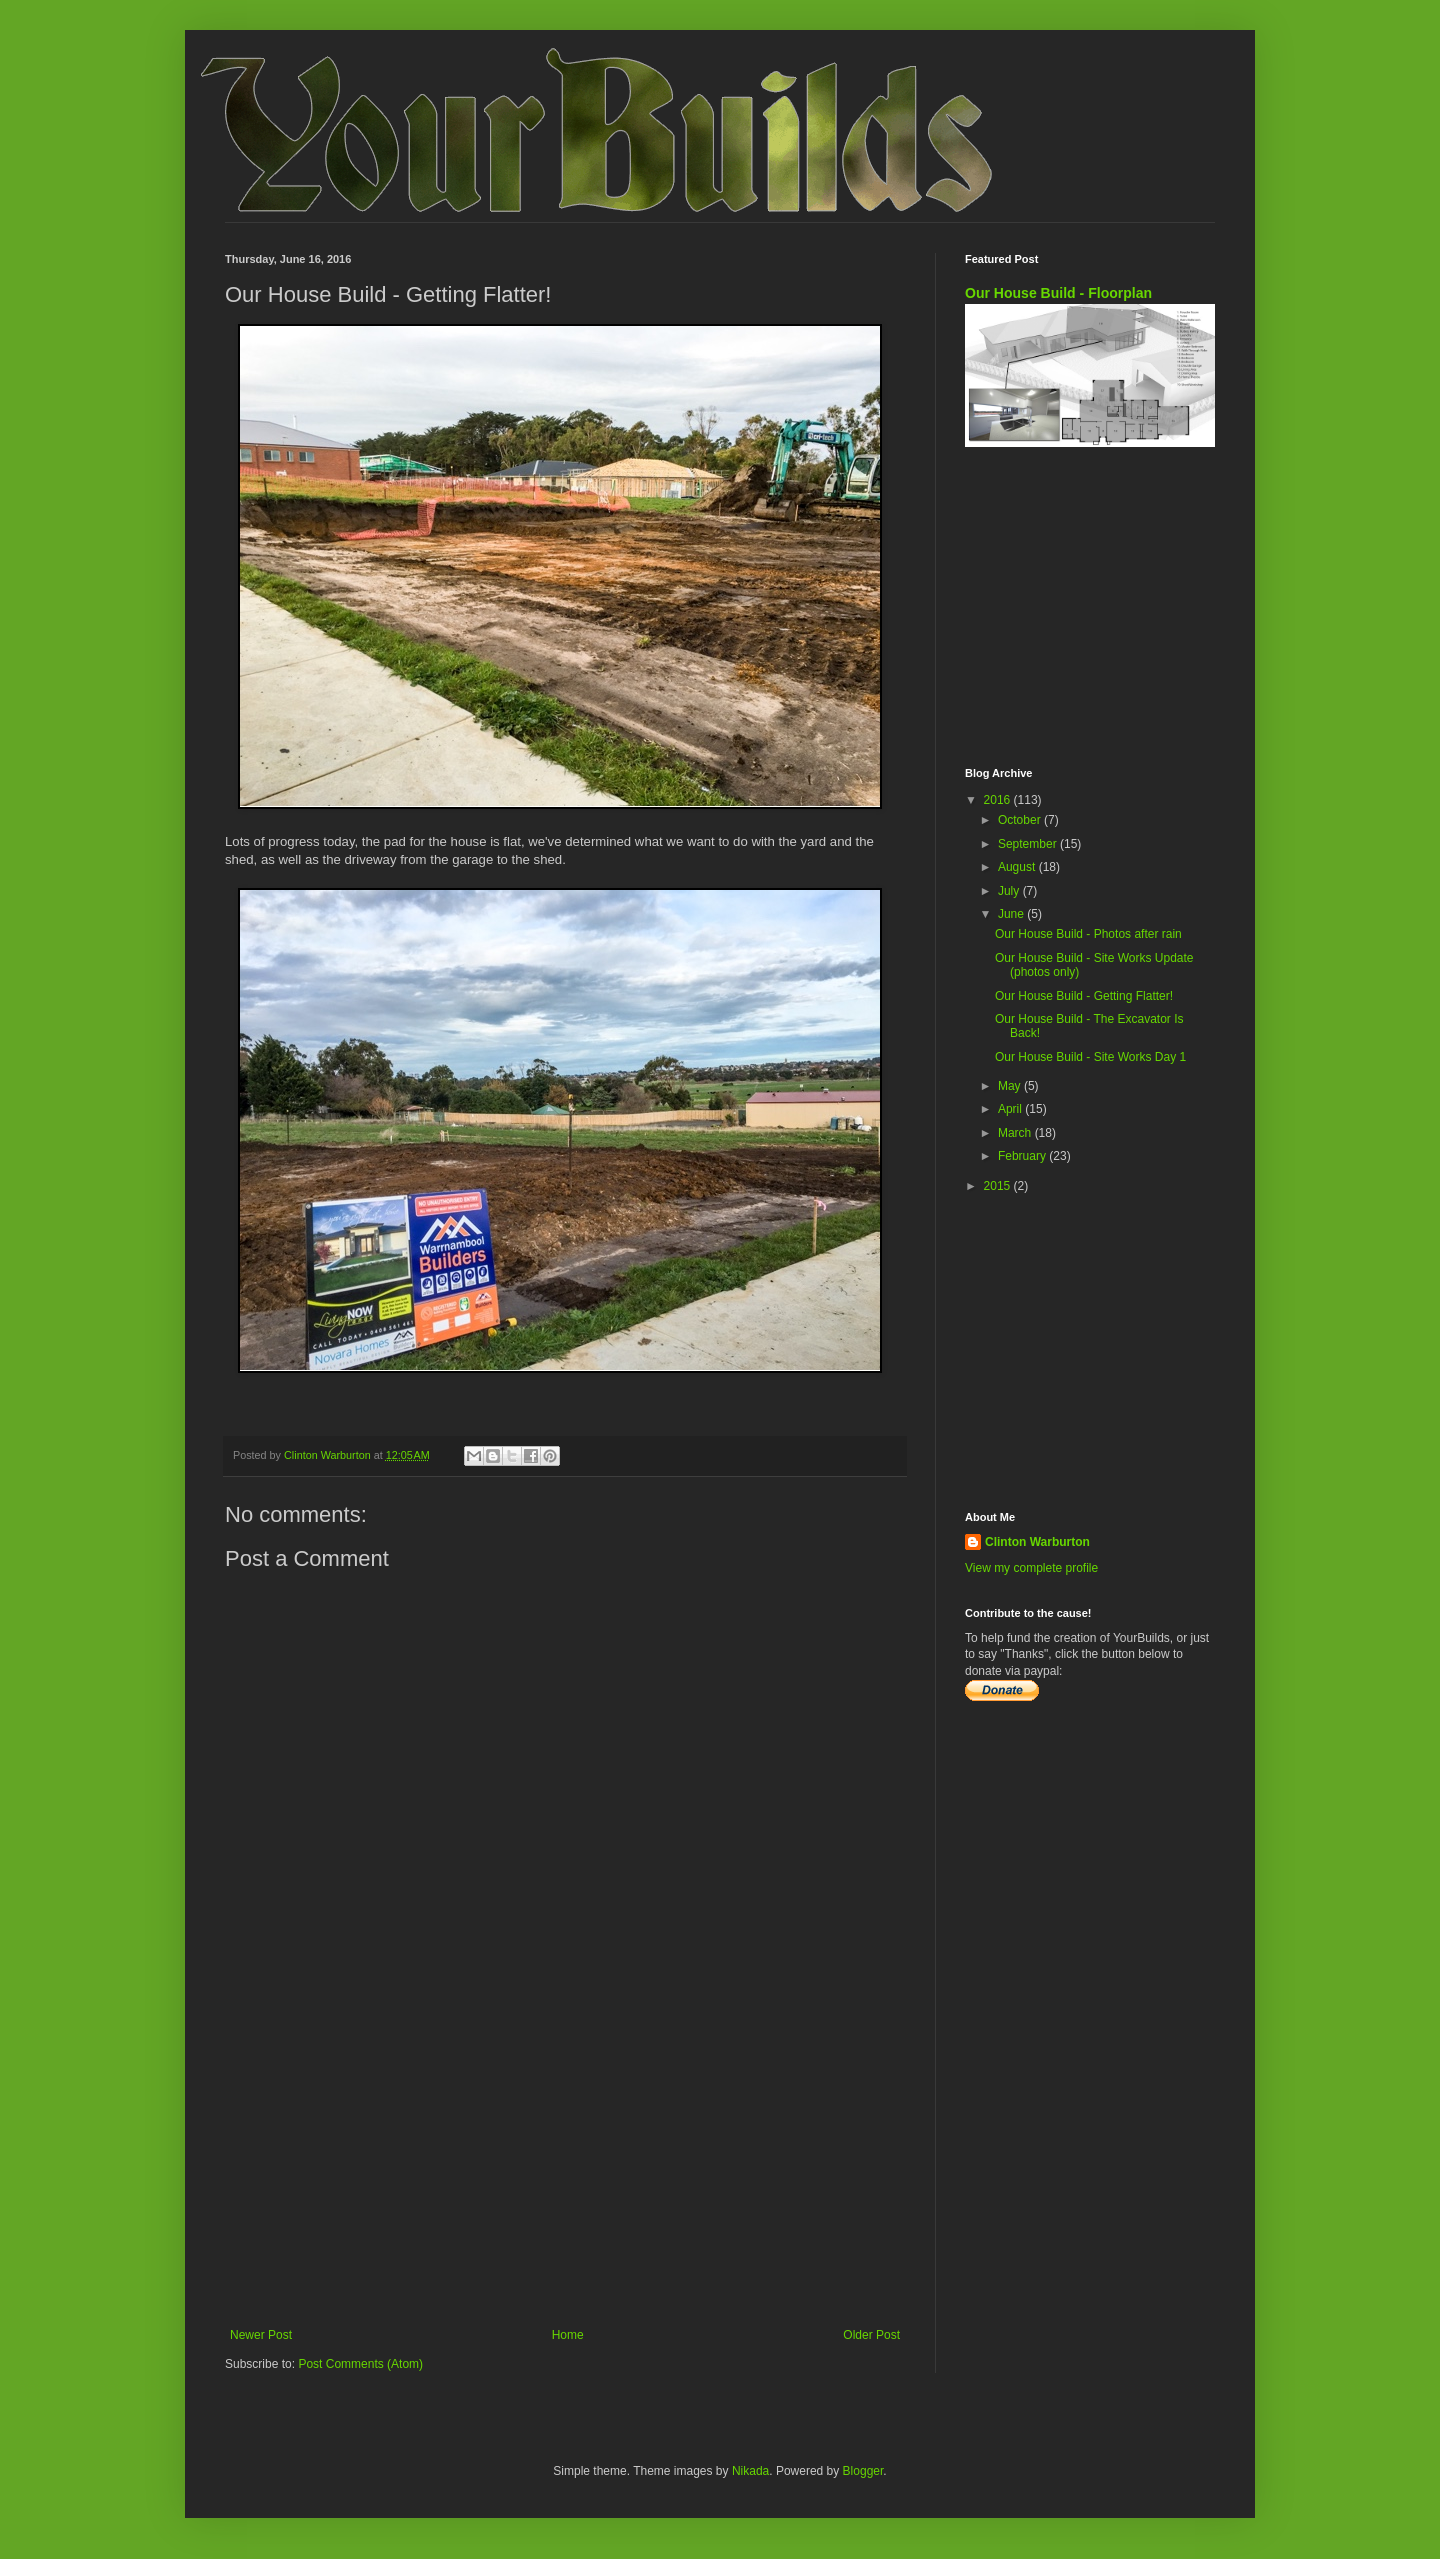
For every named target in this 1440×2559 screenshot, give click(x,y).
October (1021, 820)
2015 (999, 1186)
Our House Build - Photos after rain (1088, 934)
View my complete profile (1031, 1568)
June (1012, 914)
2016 (999, 800)
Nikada (750, 2471)
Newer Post (261, 2335)
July (1010, 891)
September (1029, 844)
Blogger (863, 2471)
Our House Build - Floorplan (1058, 293)
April (1011, 1109)
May (1011, 1086)
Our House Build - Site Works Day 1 (1090, 1057)
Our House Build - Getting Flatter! (1084, 996)
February (1023, 1156)
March (1016, 1133)
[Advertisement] (565, 2163)
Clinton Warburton (1037, 1542)
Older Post (871, 2335)
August (1018, 867)
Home (568, 2335)
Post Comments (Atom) (360, 2364)
